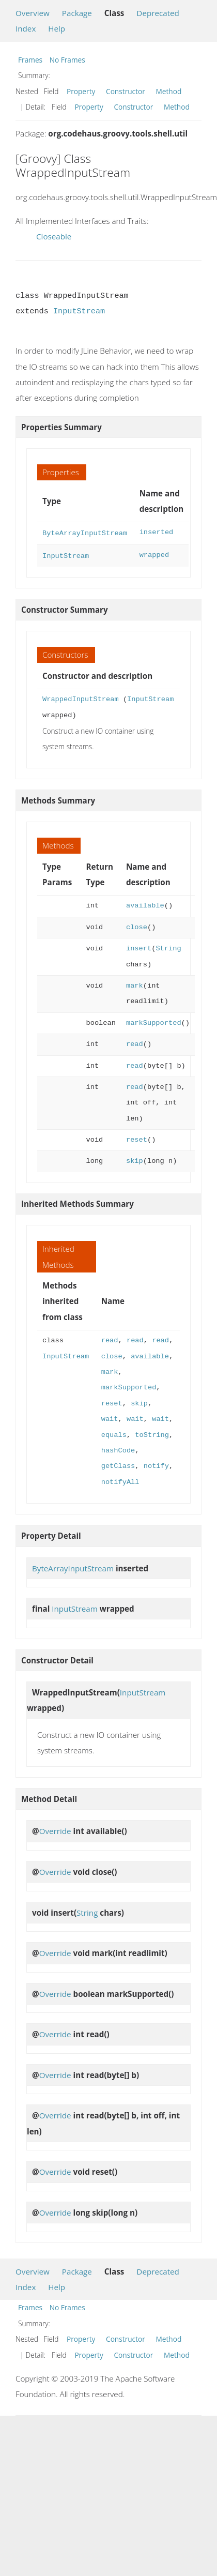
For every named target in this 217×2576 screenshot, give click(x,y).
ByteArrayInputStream (84, 532)
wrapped (154, 554)
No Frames (67, 60)
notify (156, 1464)
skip (134, 1159)
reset (136, 1138)
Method (169, 91)
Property (81, 91)
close (136, 925)
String (168, 946)
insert (138, 946)
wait (109, 1417)
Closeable (53, 236)
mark (134, 984)
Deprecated (157, 13)
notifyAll (120, 1480)
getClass (118, 1464)
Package (77, 13)
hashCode (118, 1448)
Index (26, 28)
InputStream (79, 311)
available (145, 903)
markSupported (153, 1021)
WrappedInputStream (80, 697)
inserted (157, 532)
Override (55, 1829)
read (134, 1042)
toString (152, 1433)
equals (114, 1433)
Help (56, 28)
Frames (30, 60)
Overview (33, 13)
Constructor (125, 91)
